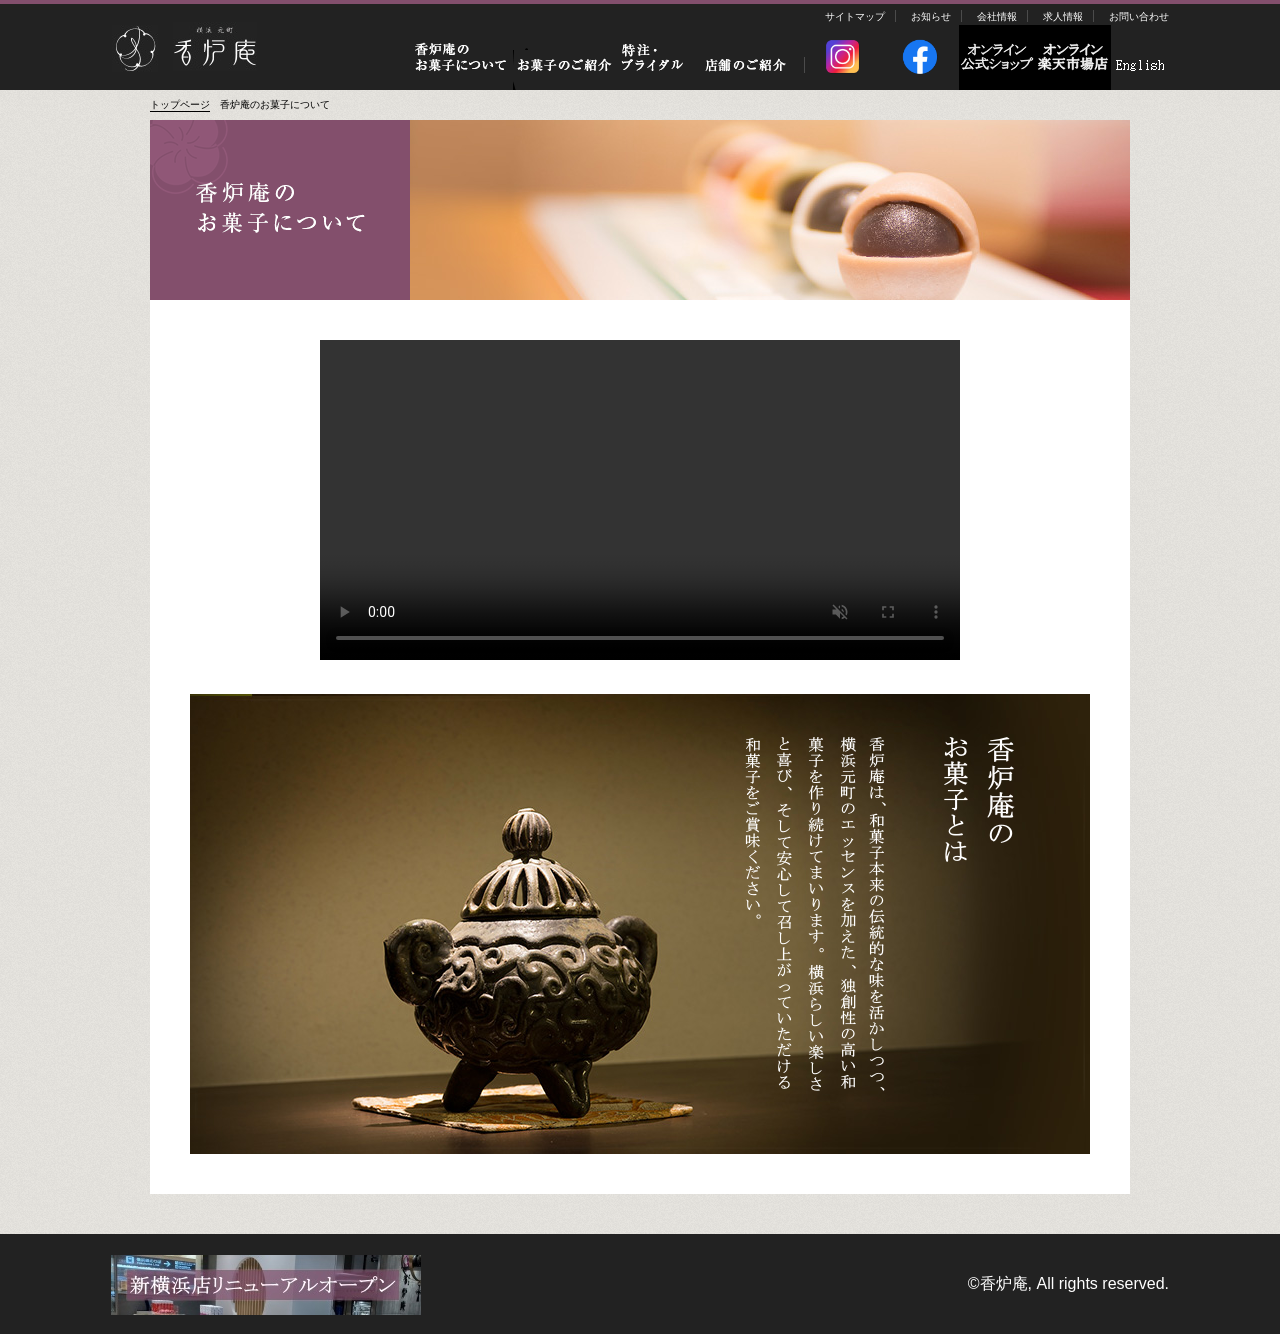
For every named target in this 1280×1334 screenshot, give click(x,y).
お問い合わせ (1139, 16)
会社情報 (997, 16)
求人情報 (1063, 16)
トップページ (180, 104)
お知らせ (931, 16)
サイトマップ (855, 16)
